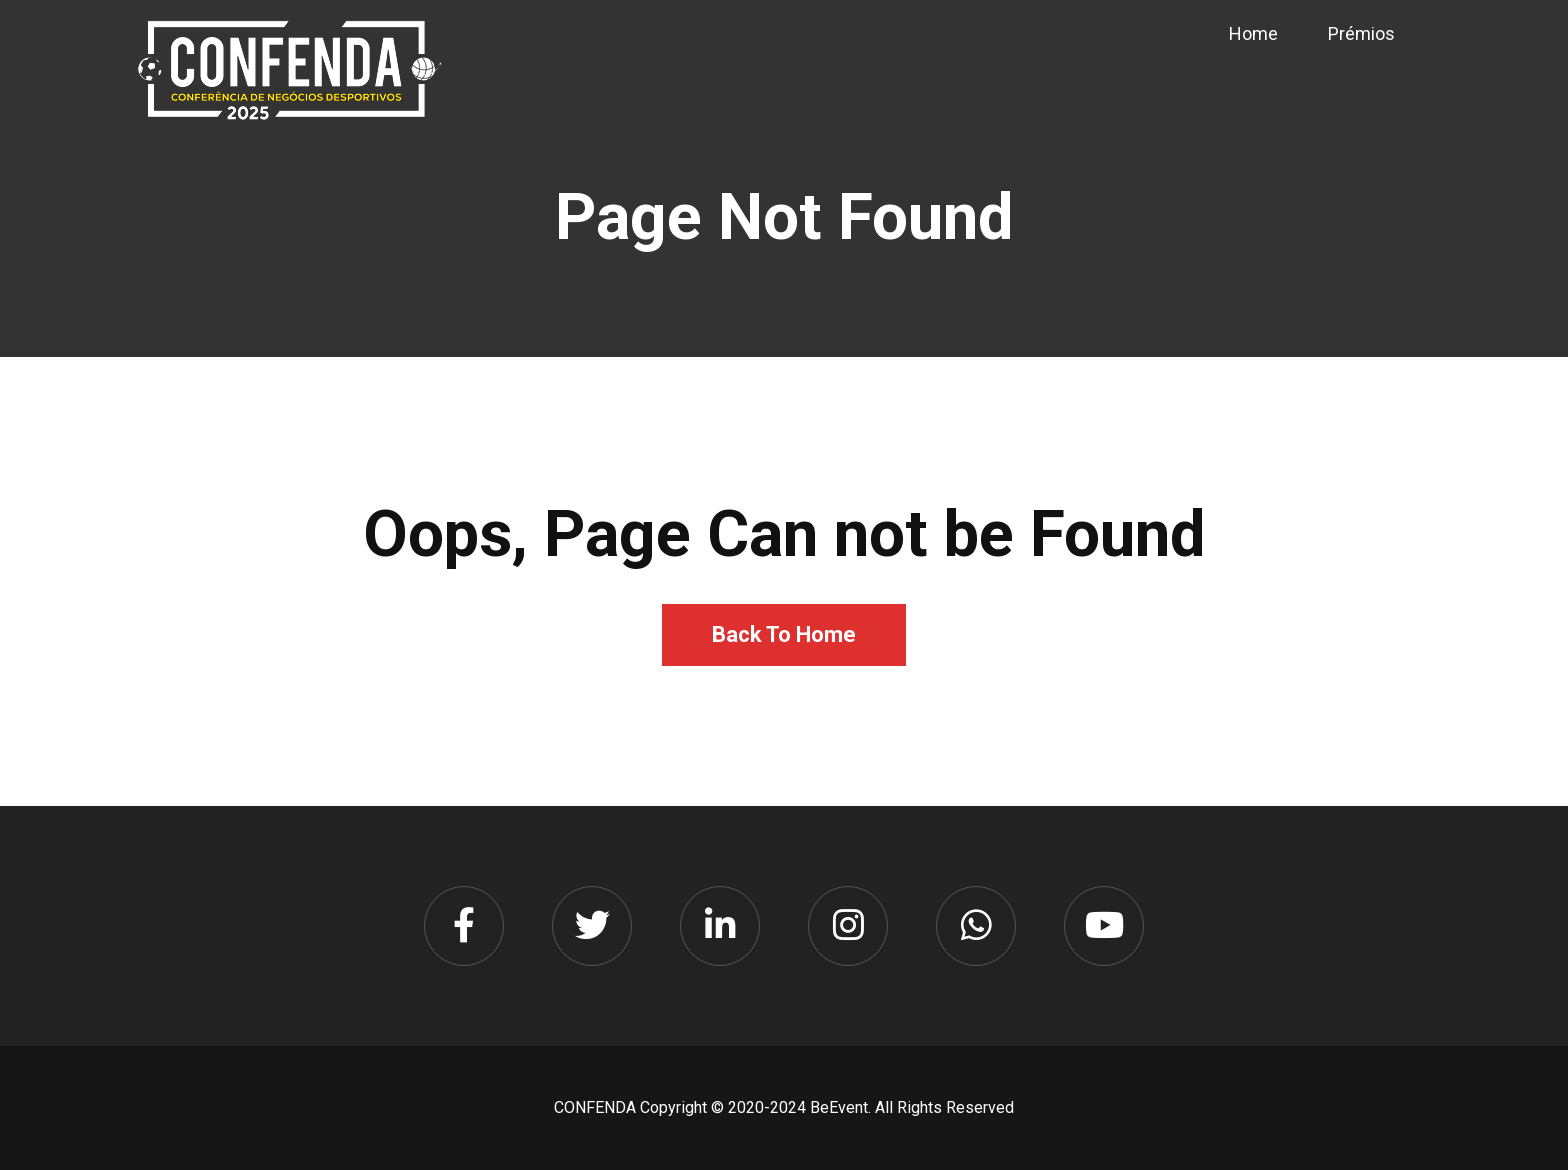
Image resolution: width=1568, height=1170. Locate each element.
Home (1253, 33)
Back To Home (784, 634)
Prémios (1361, 33)
